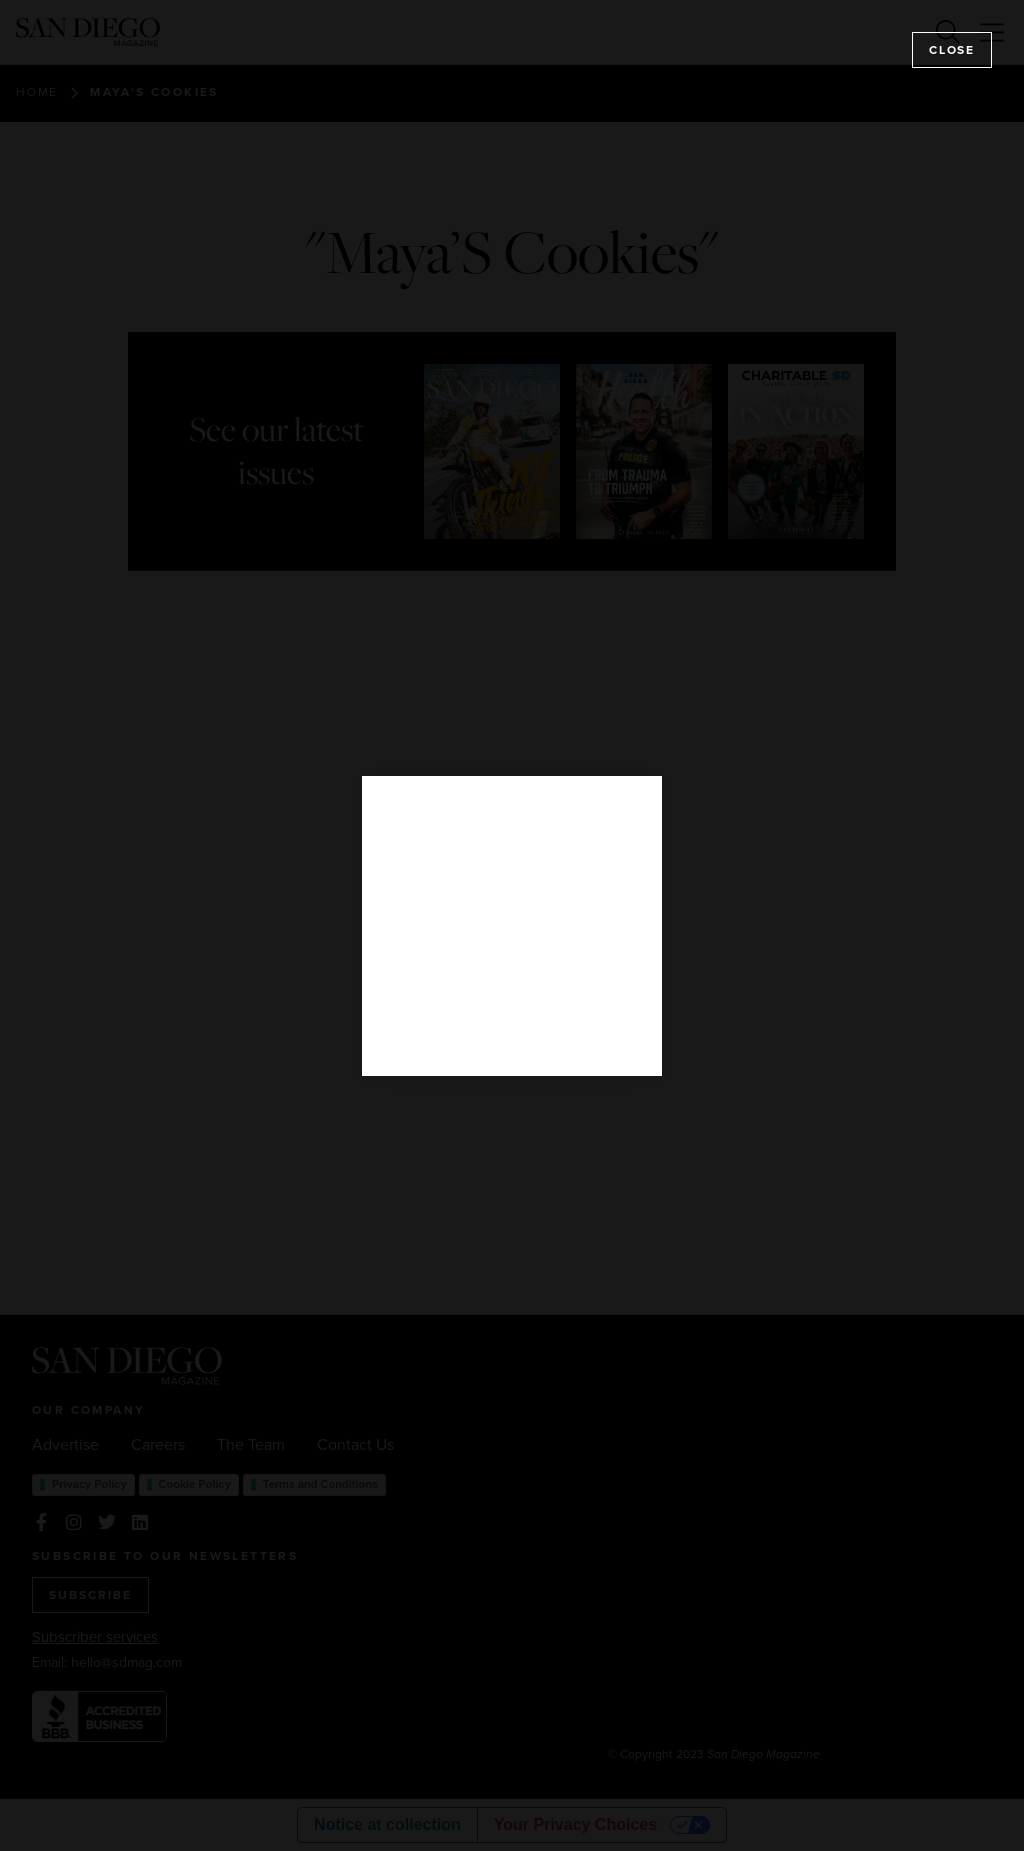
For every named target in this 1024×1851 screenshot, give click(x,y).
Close (952, 50)
